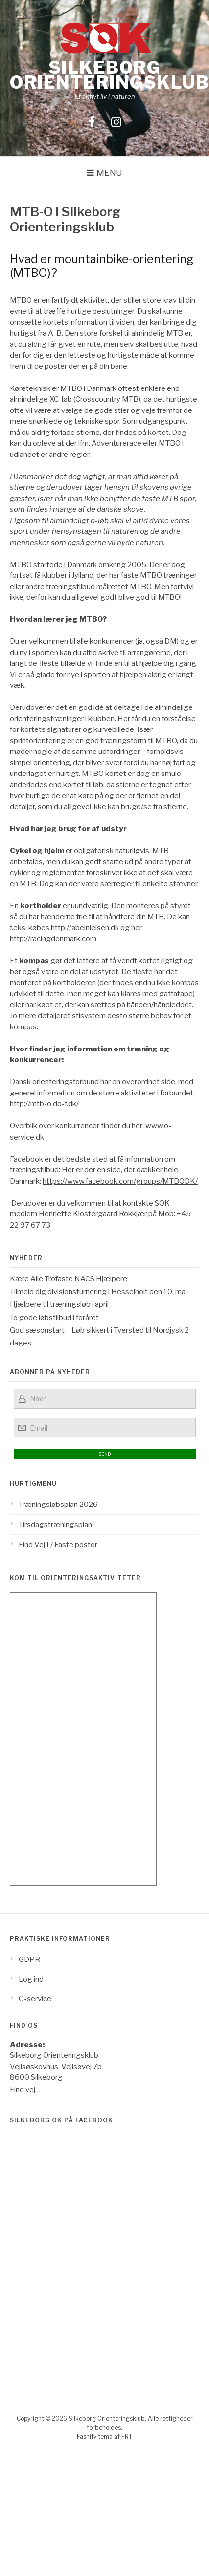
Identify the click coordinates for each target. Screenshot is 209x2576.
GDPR (29, 1959)
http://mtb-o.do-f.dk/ (44, 1103)
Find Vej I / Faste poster (58, 1544)
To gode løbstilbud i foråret (54, 1317)
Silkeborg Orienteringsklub (109, 75)
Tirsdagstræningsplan (55, 1524)
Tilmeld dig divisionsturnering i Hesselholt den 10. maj (98, 1291)
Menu (109, 173)
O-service (35, 1998)
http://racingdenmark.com (53, 939)
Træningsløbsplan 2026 (58, 1504)
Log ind (31, 1979)
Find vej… (25, 2089)
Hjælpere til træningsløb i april (59, 1304)
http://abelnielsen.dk (85, 927)
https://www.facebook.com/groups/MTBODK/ (120, 1181)
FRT (126, 2436)
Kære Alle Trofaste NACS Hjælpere (68, 1279)
